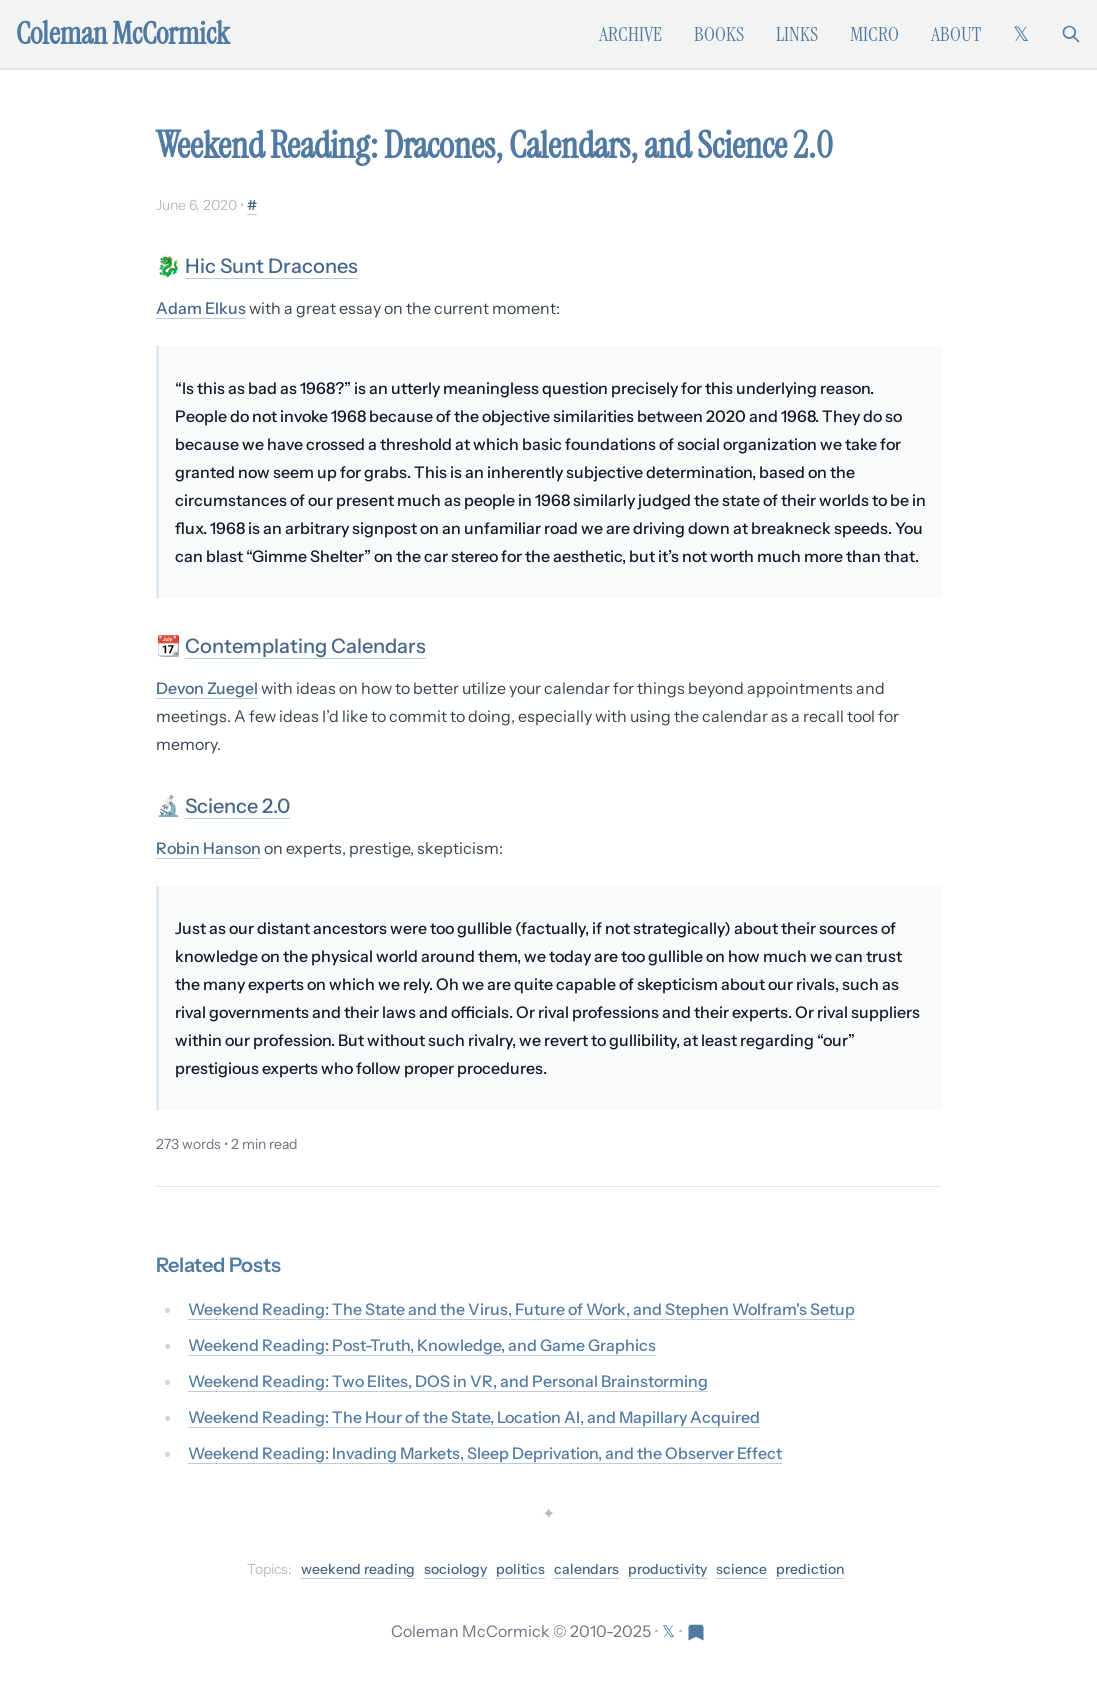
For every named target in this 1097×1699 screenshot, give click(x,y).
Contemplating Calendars (305, 646)
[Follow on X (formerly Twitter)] (1021, 34)
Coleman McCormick (123, 34)
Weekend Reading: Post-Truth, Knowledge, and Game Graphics (422, 1345)
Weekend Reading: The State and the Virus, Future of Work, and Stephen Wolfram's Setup (521, 1309)
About (956, 34)
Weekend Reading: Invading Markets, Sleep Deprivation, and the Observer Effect (485, 1453)
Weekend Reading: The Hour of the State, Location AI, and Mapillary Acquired (474, 1417)
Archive (630, 34)
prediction (810, 1569)
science (741, 1569)
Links (797, 34)
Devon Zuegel (207, 688)
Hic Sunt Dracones (271, 266)
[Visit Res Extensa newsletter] (696, 1631)
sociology (455, 1569)
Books (719, 34)
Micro (874, 34)
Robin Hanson (208, 848)
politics (520, 1569)
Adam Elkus (201, 308)
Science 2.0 (237, 806)
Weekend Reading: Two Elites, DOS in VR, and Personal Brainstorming (448, 1381)
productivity (667, 1569)
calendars (586, 1569)
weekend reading (358, 1569)
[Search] (1071, 34)
